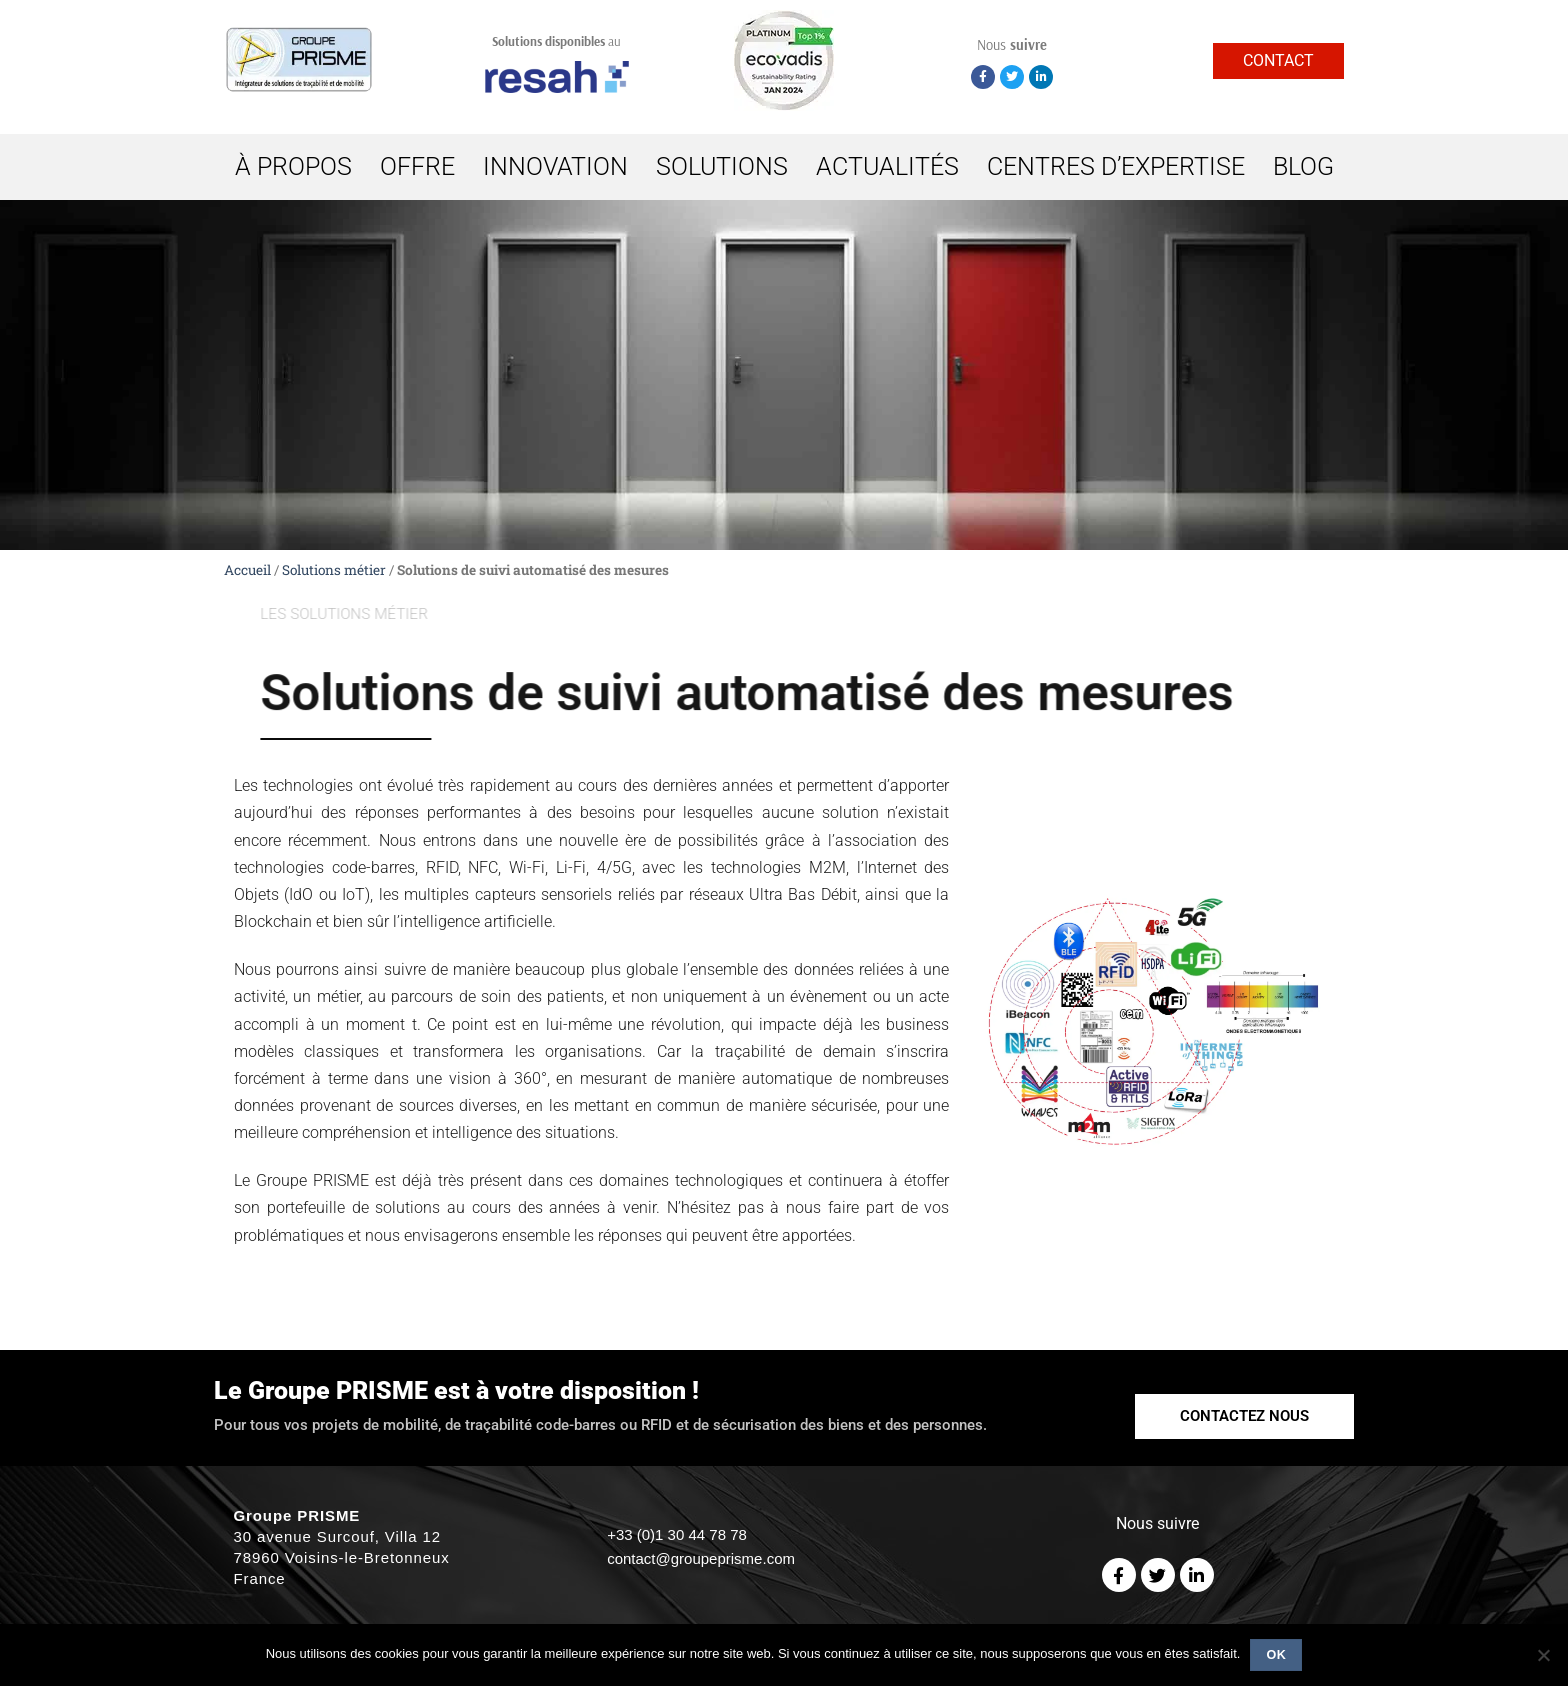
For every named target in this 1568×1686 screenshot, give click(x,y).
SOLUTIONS (722, 166)
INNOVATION (555, 166)
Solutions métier (334, 570)
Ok (1277, 1655)
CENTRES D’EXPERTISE (1116, 166)
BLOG (1303, 166)
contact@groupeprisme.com (701, 1558)
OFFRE (417, 166)
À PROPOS (293, 166)
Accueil (247, 570)
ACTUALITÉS (887, 166)
